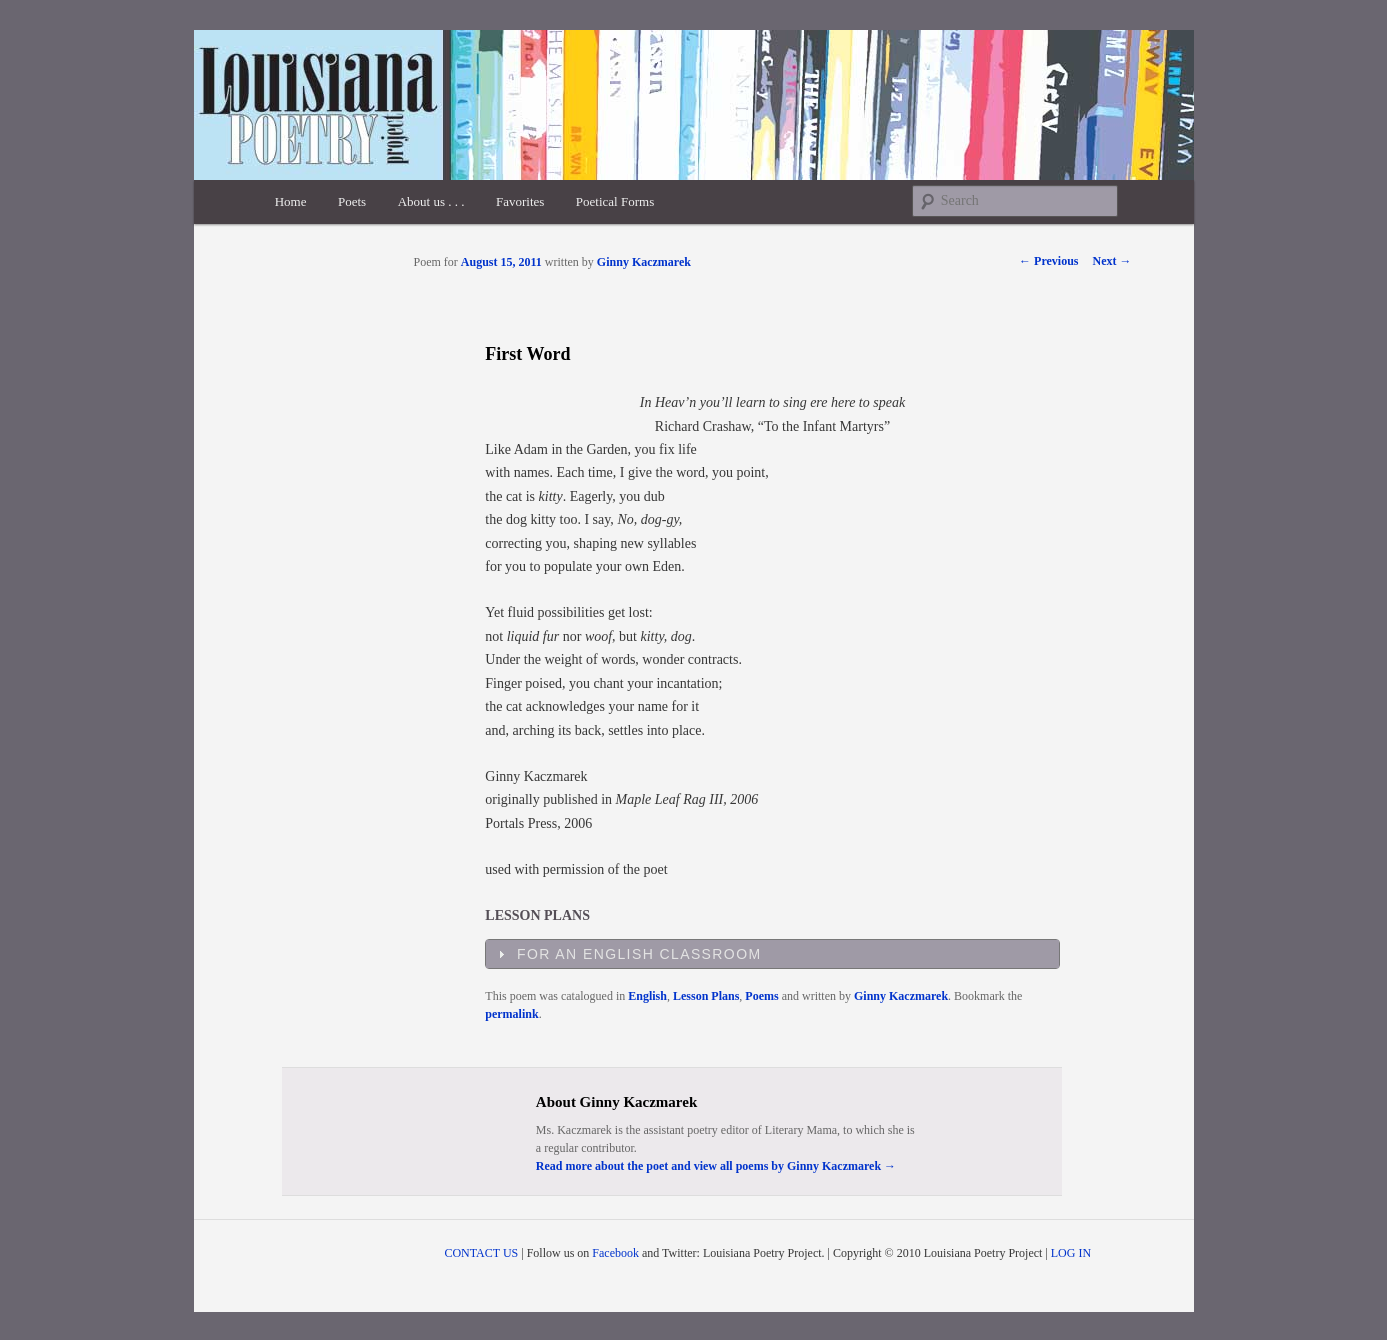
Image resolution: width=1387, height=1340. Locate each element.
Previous (1048, 261)
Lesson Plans (706, 996)
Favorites (520, 201)
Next (1112, 261)
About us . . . (431, 201)
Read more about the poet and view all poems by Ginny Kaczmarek (716, 1166)
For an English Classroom (639, 954)
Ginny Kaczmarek (644, 262)
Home (291, 201)
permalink (511, 1014)
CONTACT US (481, 1253)
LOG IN (1071, 1253)
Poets (352, 201)
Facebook (615, 1253)
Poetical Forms (615, 201)
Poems (761, 996)
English (647, 996)
